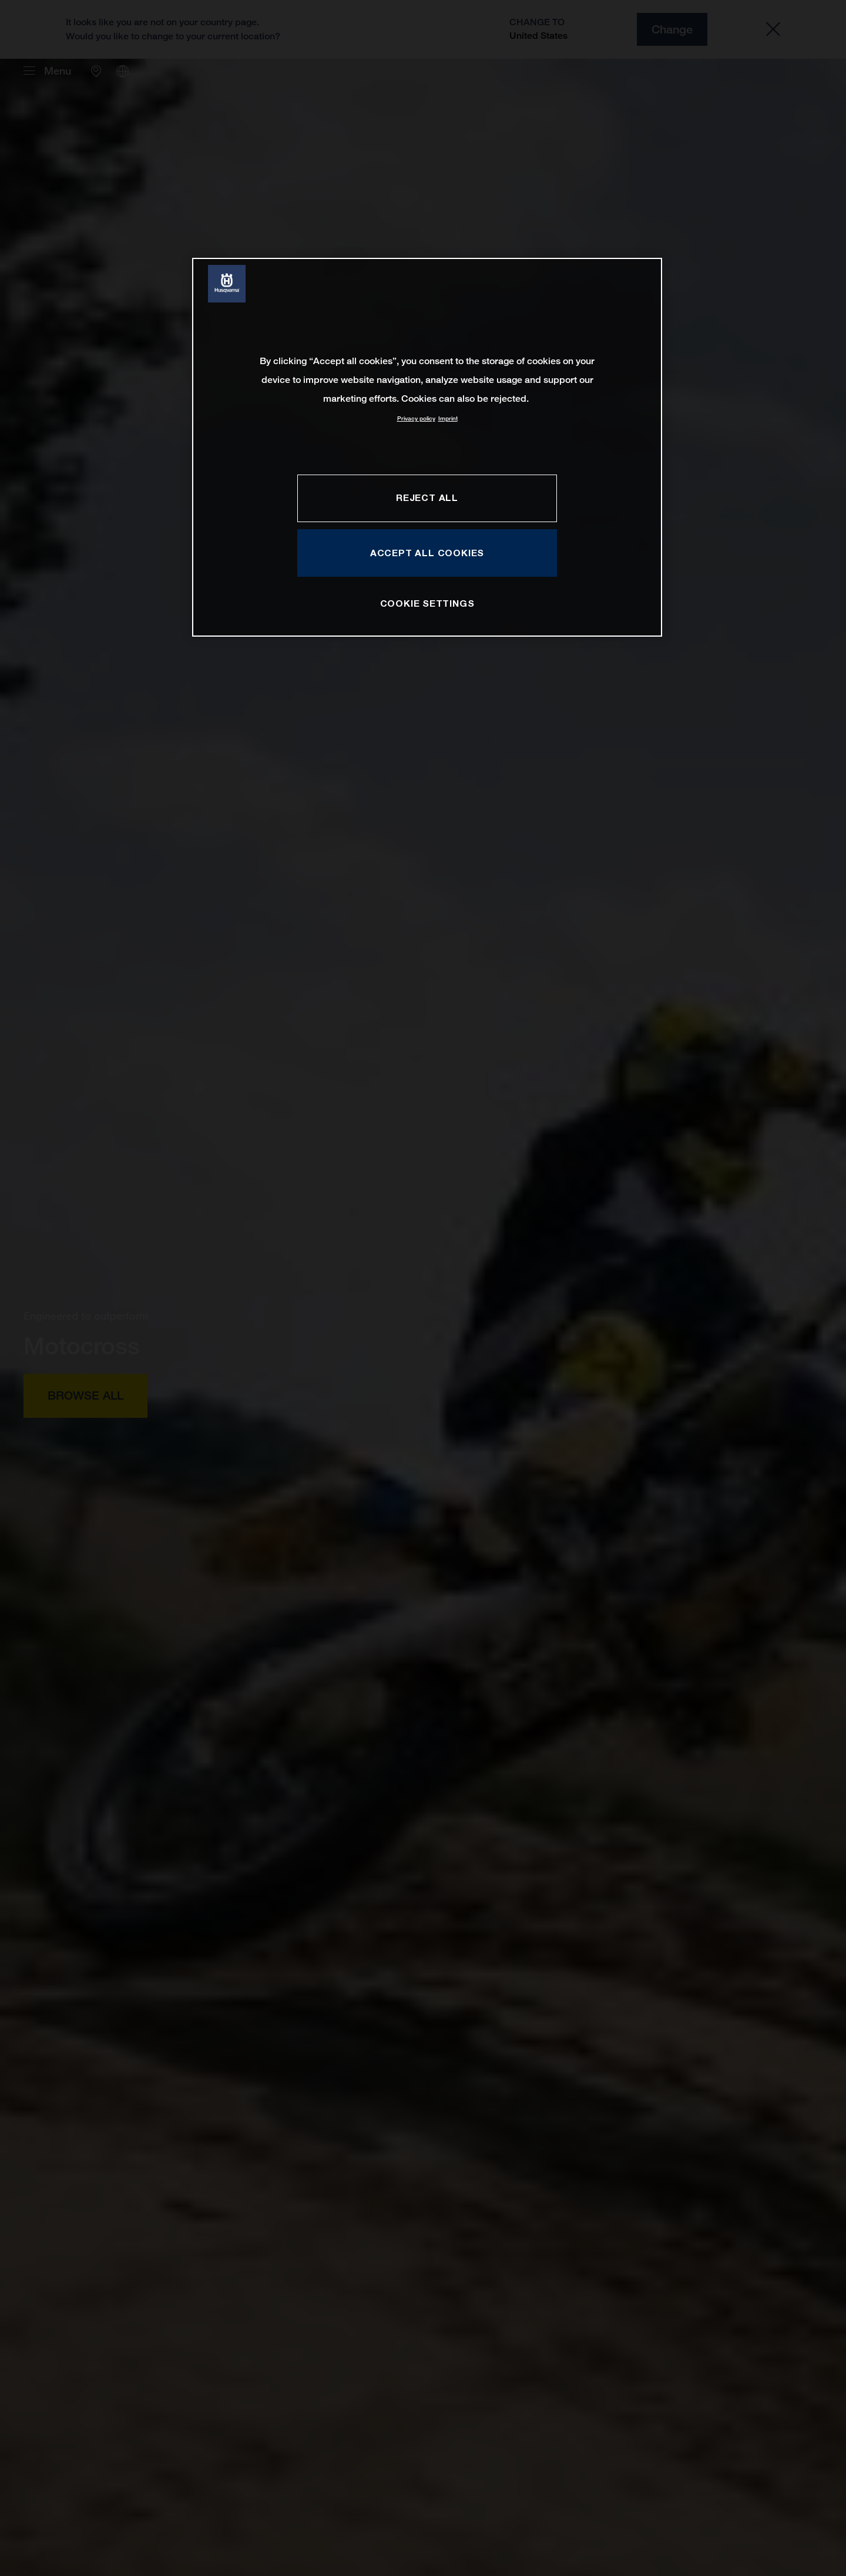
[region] (427, 447)
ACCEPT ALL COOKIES (427, 552)
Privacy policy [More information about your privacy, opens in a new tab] (416, 418)
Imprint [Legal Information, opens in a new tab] (448, 418)
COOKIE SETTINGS (427, 603)
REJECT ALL (427, 497)
